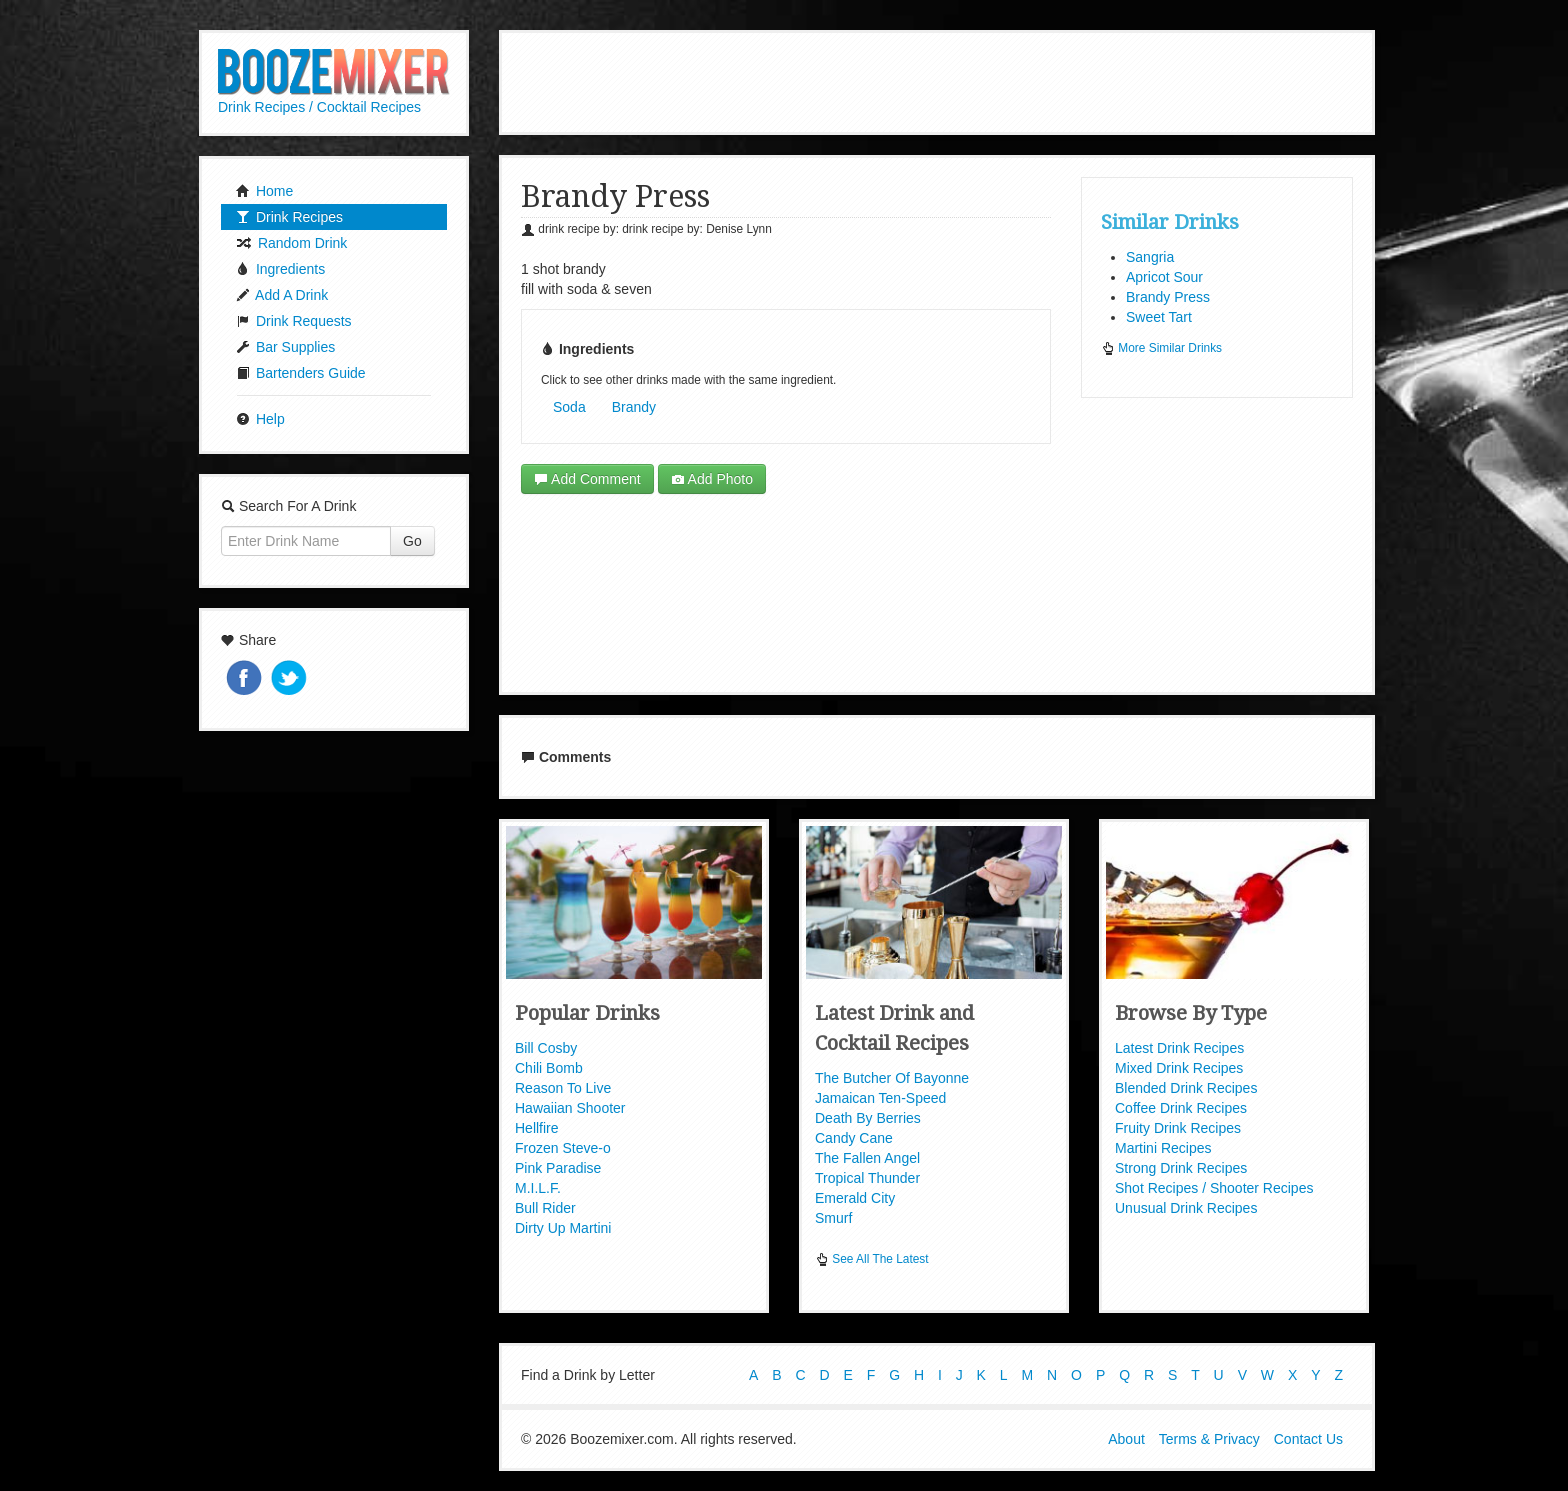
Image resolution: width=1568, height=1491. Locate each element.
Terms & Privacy (1209, 1439)
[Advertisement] (937, 80)
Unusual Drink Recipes (1186, 1208)
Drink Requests (294, 321)
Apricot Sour (1164, 277)
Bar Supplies (285, 347)
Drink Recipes (289, 217)
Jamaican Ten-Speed (880, 1098)
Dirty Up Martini (563, 1228)
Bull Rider (545, 1208)
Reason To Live (563, 1088)
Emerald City (855, 1198)
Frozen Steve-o (563, 1148)
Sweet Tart (1159, 317)
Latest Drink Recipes (1179, 1048)
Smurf (833, 1218)
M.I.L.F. (538, 1188)
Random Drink (291, 243)
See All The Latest (872, 1259)
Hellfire (537, 1128)
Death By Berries (868, 1118)
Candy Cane (854, 1138)
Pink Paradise (558, 1168)
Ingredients (280, 269)
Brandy (634, 407)
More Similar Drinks (1161, 348)
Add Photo (712, 479)
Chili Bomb (549, 1068)
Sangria (1150, 257)
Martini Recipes (1163, 1148)
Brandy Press (1168, 297)
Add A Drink (282, 295)
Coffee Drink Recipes (1181, 1108)
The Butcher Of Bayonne (892, 1078)
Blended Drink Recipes (1186, 1088)
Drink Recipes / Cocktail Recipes (319, 107)
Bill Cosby (546, 1048)
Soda (569, 407)
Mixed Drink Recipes (1179, 1068)
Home (264, 191)
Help (260, 419)
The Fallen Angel (867, 1158)
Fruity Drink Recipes (1178, 1128)
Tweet (291, 679)
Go (412, 541)
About (1126, 1439)
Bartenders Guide (301, 373)
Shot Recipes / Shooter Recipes (1214, 1188)
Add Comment (587, 479)
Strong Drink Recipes (1181, 1168)
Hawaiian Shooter (570, 1108)
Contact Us (1308, 1439)
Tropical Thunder (867, 1178)
